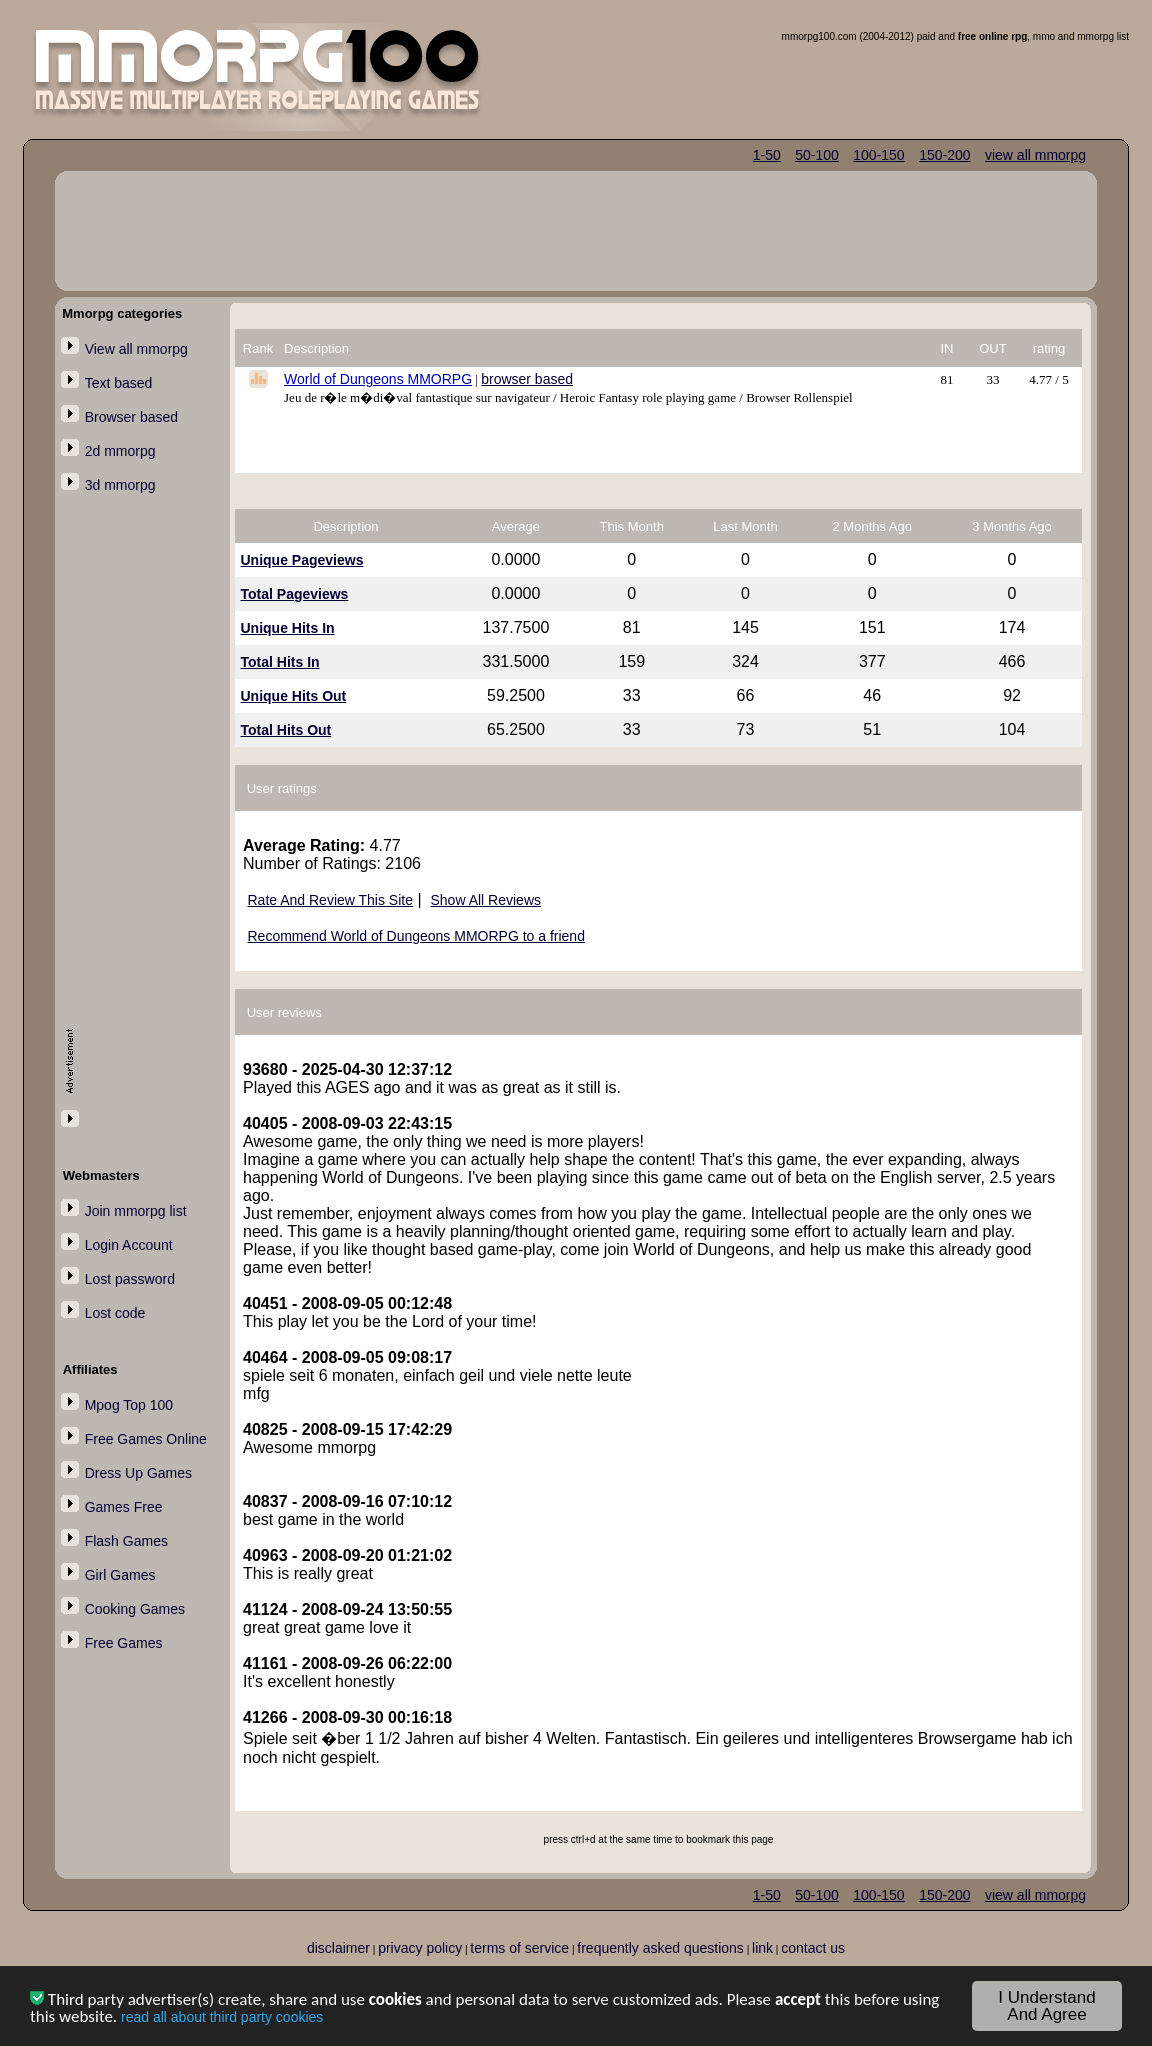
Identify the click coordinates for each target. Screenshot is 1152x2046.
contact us (813, 1948)
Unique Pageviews (302, 560)
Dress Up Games (138, 1473)
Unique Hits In (288, 628)
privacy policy (420, 1948)
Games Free (124, 1507)
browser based (527, 379)
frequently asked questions (660, 1948)
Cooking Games (135, 1609)
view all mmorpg (1035, 155)
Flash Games (126, 1541)
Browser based (131, 417)
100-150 (878, 155)
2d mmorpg (120, 451)
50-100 (817, 155)
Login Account (129, 1245)
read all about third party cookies (222, 2019)
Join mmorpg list (136, 1211)
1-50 (767, 155)
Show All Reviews (486, 900)
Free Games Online (146, 1439)
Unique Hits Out (294, 696)
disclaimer (338, 1948)
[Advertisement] (146, 827)
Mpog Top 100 (129, 1405)
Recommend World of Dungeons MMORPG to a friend (416, 936)
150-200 (944, 155)
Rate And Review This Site (331, 900)
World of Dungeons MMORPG (378, 379)
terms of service (519, 1948)
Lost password (130, 1279)
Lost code (115, 1313)
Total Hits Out (286, 730)
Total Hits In (280, 662)
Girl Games (120, 1575)
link (762, 1948)
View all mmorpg (136, 349)
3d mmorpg (120, 485)
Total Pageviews (295, 594)
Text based (119, 383)
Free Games (124, 1643)
